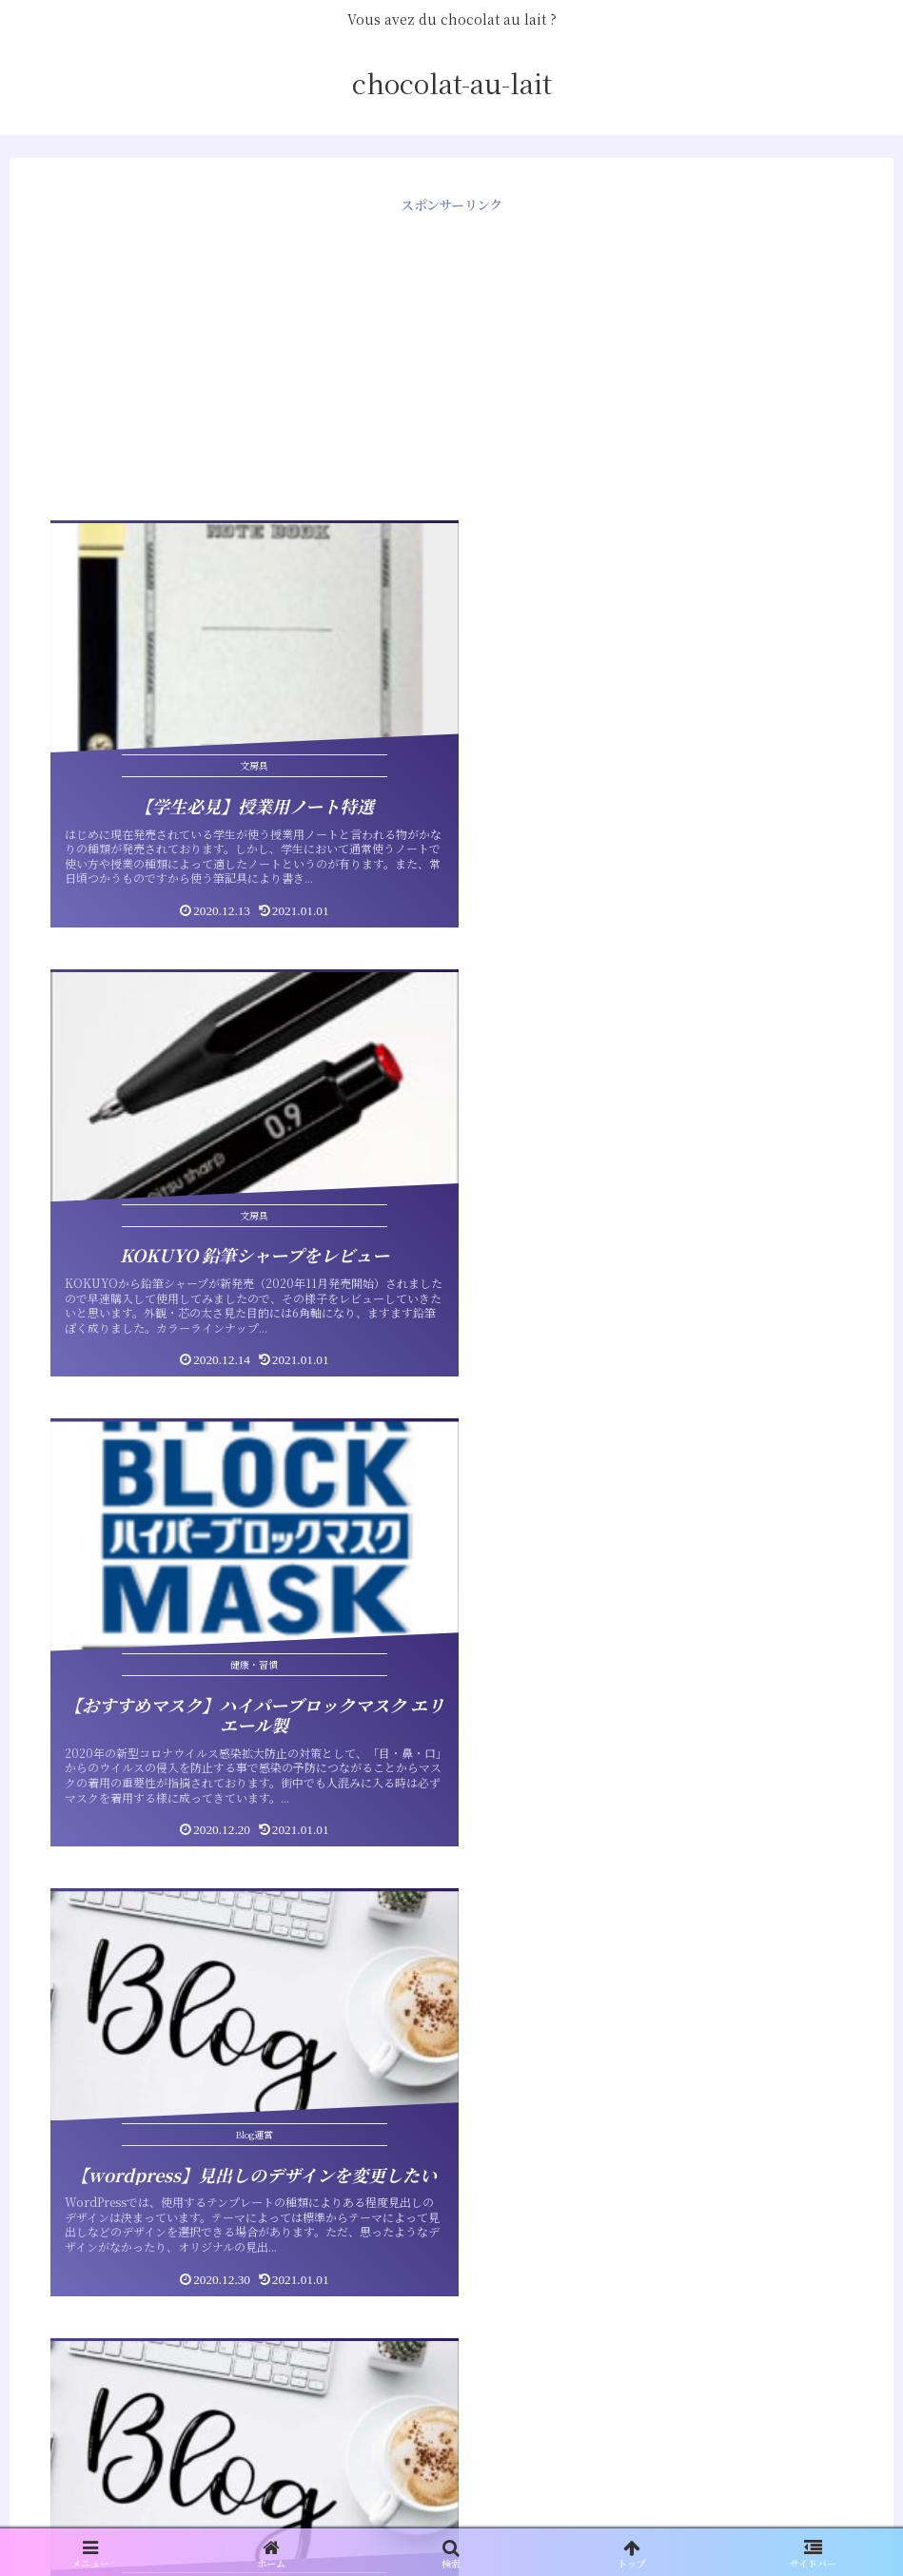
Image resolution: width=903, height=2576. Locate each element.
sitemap (68, 2101)
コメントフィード (99, 2403)
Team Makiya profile (115, 2142)
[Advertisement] (451, 351)
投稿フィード (84, 2362)
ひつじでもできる (100, 2183)
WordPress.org (95, 2444)
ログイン (69, 2321)
